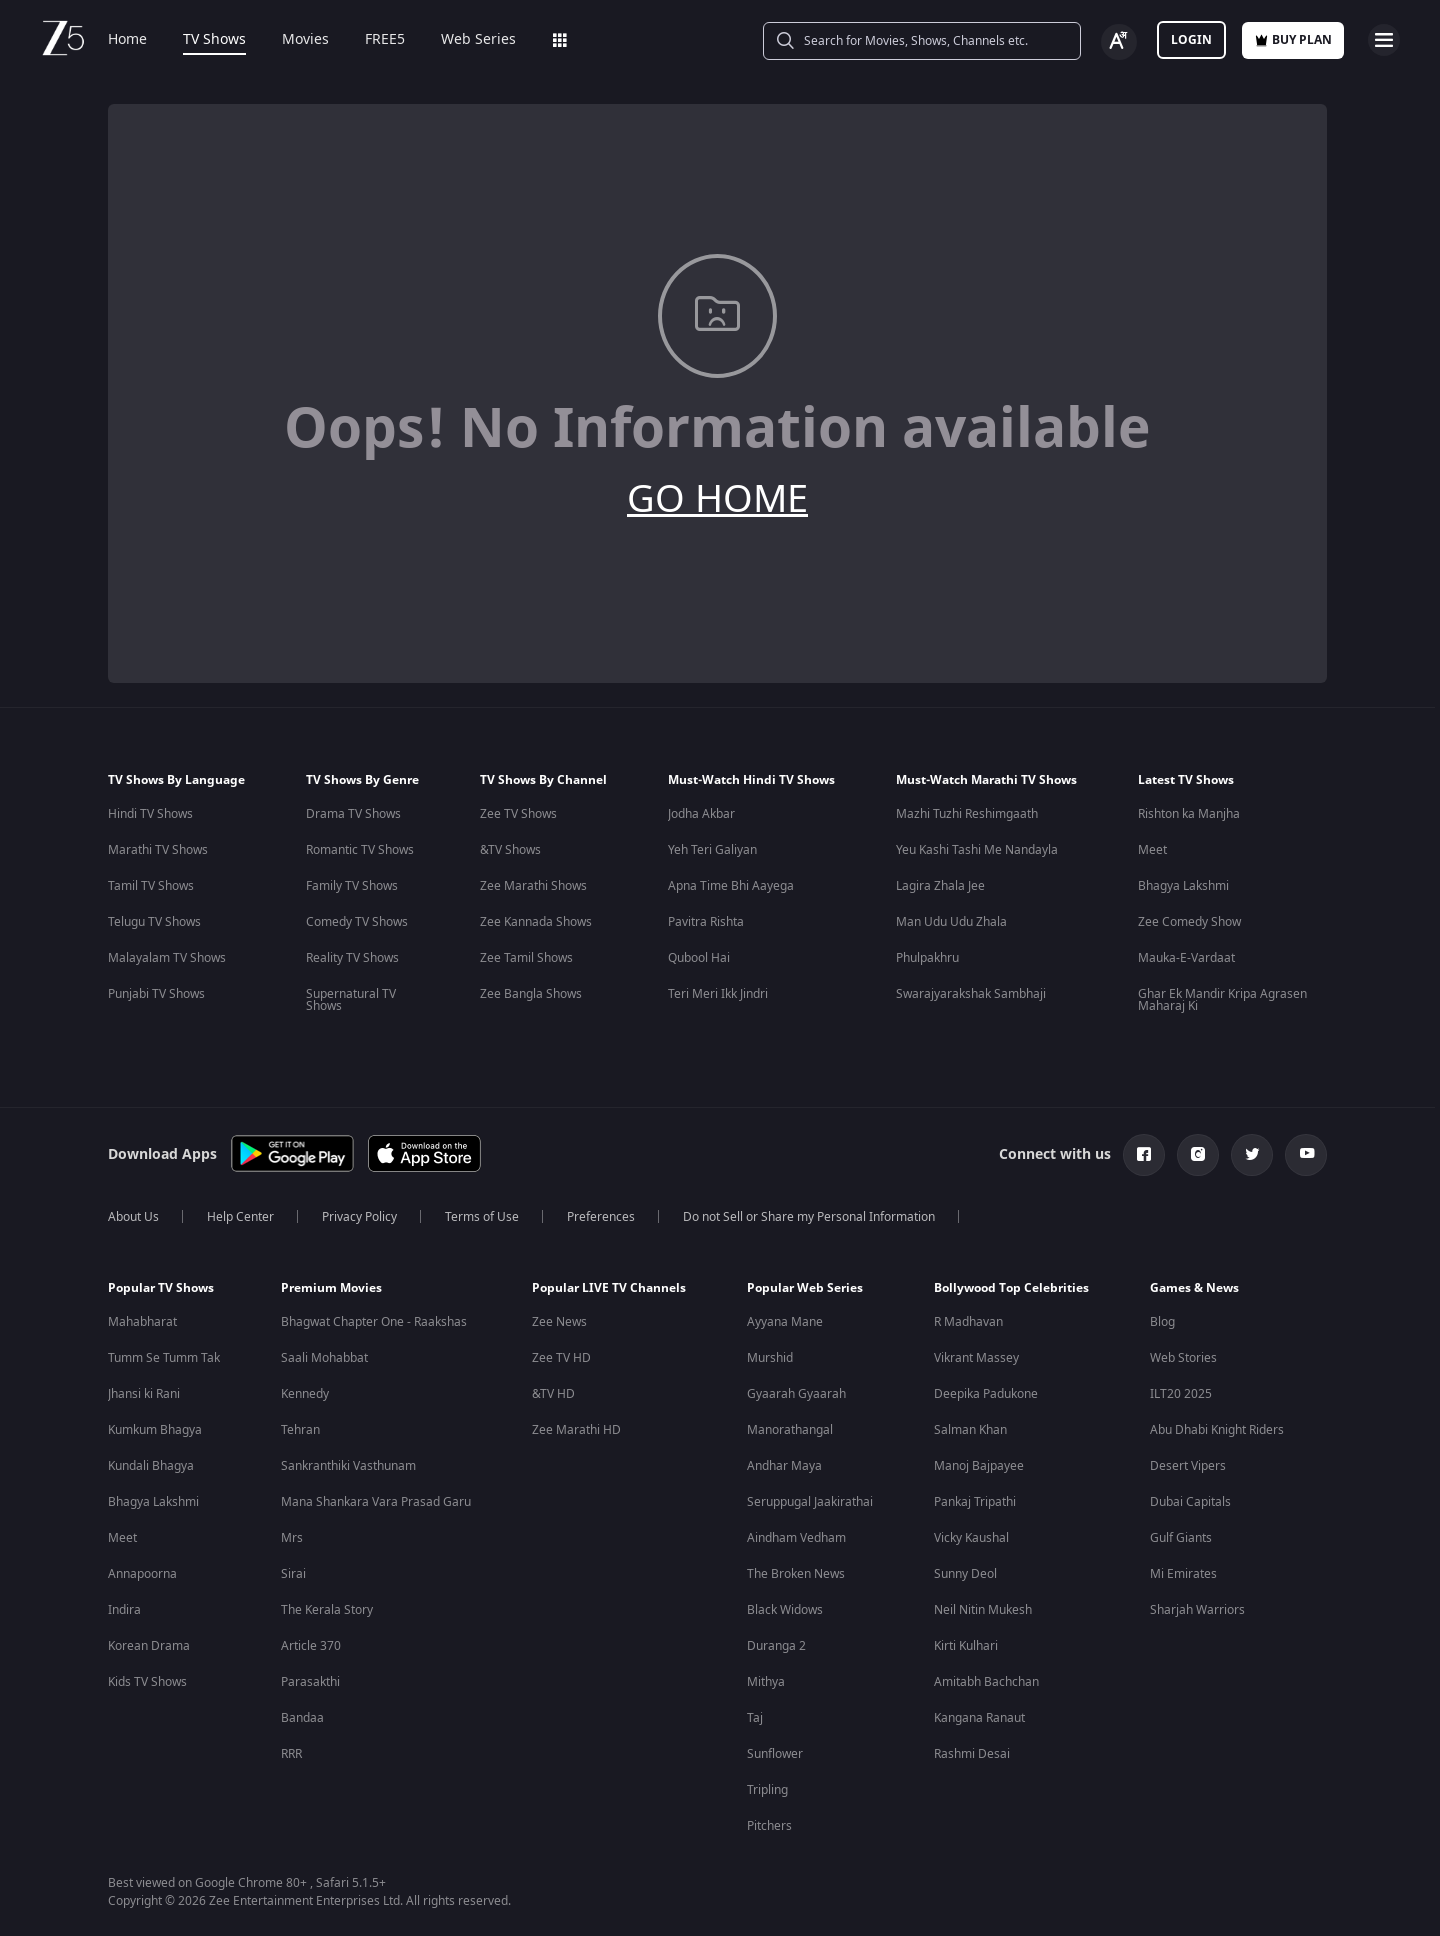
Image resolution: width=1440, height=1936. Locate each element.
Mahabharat (142, 1322)
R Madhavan (968, 1322)
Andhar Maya (784, 1466)
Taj (755, 1718)
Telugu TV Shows (154, 922)
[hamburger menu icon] (1384, 40)
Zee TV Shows (518, 814)
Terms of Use (482, 1217)
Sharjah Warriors (1197, 1610)
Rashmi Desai (972, 1754)
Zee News (559, 1322)
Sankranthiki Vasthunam (348, 1466)
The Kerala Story (327, 1610)
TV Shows (214, 40)
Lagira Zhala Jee (940, 886)
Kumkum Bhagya (155, 1430)
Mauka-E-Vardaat (1186, 958)
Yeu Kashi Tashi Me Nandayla (977, 850)
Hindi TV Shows (150, 814)
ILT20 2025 (1181, 1394)
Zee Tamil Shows (526, 958)
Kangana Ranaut (979, 1718)
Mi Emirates (1183, 1574)
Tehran (300, 1430)
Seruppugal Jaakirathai (810, 1502)
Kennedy (305, 1394)
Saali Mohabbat (324, 1358)
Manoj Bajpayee (979, 1466)
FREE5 (385, 40)
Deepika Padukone (986, 1394)
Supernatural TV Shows (351, 1000)
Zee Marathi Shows (533, 886)
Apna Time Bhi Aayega (731, 886)
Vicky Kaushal (971, 1538)
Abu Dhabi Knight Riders (1217, 1430)
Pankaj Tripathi (975, 1502)
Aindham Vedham (796, 1538)
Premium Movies (331, 1288)
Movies (305, 40)
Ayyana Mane (785, 1322)
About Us (133, 1217)
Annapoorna (142, 1574)
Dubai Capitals (1190, 1502)
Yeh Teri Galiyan (712, 850)
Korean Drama (149, 1646)
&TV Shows (510, 850)
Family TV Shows (352, 886)
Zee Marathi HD (576, 1430)
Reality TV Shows (352, 958)
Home (127, 40)
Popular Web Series (805, 1288)
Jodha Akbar (701, 814)
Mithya (766, 1682)
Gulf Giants (1181, 1538)
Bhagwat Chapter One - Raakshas (374, 1322)
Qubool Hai (699, 958)
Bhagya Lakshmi (1183, 886)
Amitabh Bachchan (986, 1682)
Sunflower (775, 1754)
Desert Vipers (1188, 1466)
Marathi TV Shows (158, 850)
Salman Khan (970, 1430)
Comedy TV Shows (357, 922)
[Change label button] (1119, 42)
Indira (124, 1610)
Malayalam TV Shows (167, 958)
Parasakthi (310, 1682)
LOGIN (1191, 40)
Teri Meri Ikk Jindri (718, 994)
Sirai (293, 1574)
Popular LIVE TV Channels (609, 1288)
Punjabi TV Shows (156, 994)
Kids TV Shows (147, 1682)
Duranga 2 (776, 1646)
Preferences (601, 1217)
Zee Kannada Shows (536, 922)
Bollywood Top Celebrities (1011, 1288)
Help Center (240, 1217)
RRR (291, 1754)
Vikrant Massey (976, 1358)
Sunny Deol (965, 1574)
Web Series (478, 40)
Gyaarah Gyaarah (796, 1394)
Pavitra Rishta (706, 922)
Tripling (767, 1790)
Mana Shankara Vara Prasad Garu (376, 1502)
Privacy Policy (359, 1217)
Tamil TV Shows (151, 886)
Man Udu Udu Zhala (951, 922)
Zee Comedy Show (1189, 922)
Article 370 (311, 1646)
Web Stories (1183, 1358)
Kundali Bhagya (151, 1466)
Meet (1152, 850)
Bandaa (302, 1718)
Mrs (292, 1538)
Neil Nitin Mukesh (983, 1610)
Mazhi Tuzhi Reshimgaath (967, 814)
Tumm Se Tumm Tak (164, 1358)
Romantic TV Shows (360, 850)
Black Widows (785, 1610)
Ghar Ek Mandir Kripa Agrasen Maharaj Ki (1222, 1000)
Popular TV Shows (161, 1288)
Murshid (770, 1358)
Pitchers (769, 1826)
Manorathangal (790, 1430)
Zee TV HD (561, 1358)
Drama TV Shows (353, 814)
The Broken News (796, 1574)
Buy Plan (1293, 40)
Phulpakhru (927, 958)
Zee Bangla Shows (531, 994)
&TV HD (553, 1394)
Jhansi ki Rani (144, 1394)
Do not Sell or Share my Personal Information (809, 1217)
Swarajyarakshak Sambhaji (971, 994)
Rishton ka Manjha (1189, 814)
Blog (1162, 1322)
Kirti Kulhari (966, 1646)
